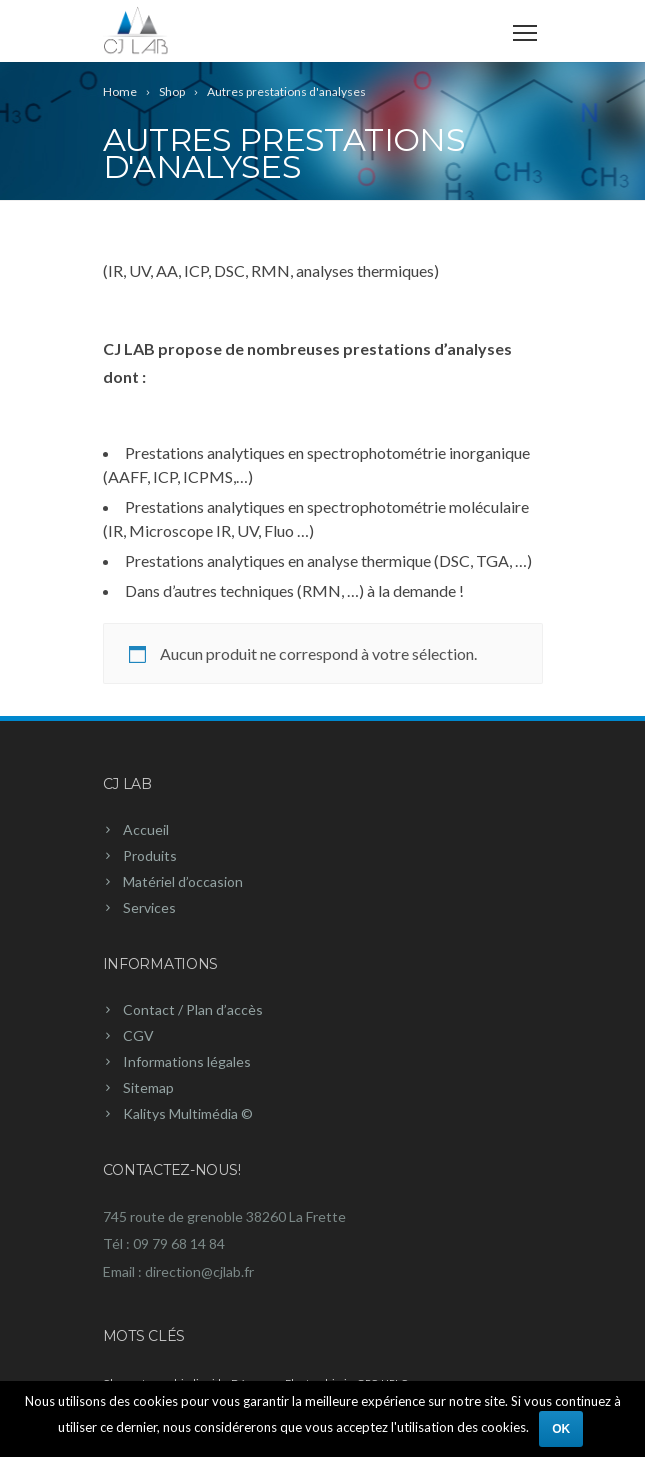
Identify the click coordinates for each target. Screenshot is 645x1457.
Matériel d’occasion (183, 881)
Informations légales (187, 1061)
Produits (150, 855)
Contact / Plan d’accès (193, 1009)
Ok (561, 1429)
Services (149, 907)
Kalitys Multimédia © (188, 1113)
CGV (138, 1035)
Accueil (146, 829)
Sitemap (148, 1087)
